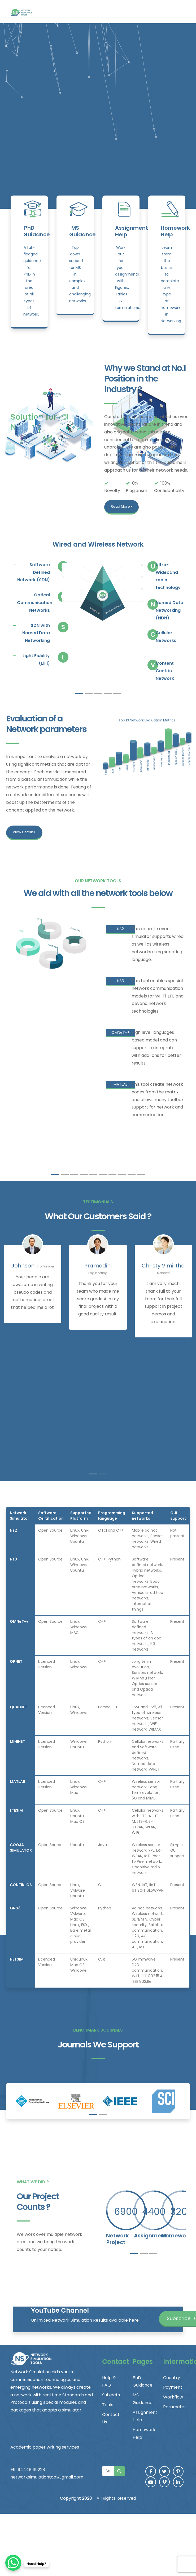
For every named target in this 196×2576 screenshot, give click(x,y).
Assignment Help (131, 231)
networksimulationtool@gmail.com (46, 2477)
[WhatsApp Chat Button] (13, 2563)
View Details (24, 832)
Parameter (174, 2407)
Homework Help (175, 231)
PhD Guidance (36, 231)
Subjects (111, 2395)
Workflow (173, 2397)
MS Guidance (82, 231)
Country (171, 2378)
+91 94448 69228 (27, 2470)
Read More (121, 506)
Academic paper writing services (44, 2447)
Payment (172, 2387)
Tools (107, 2405)
